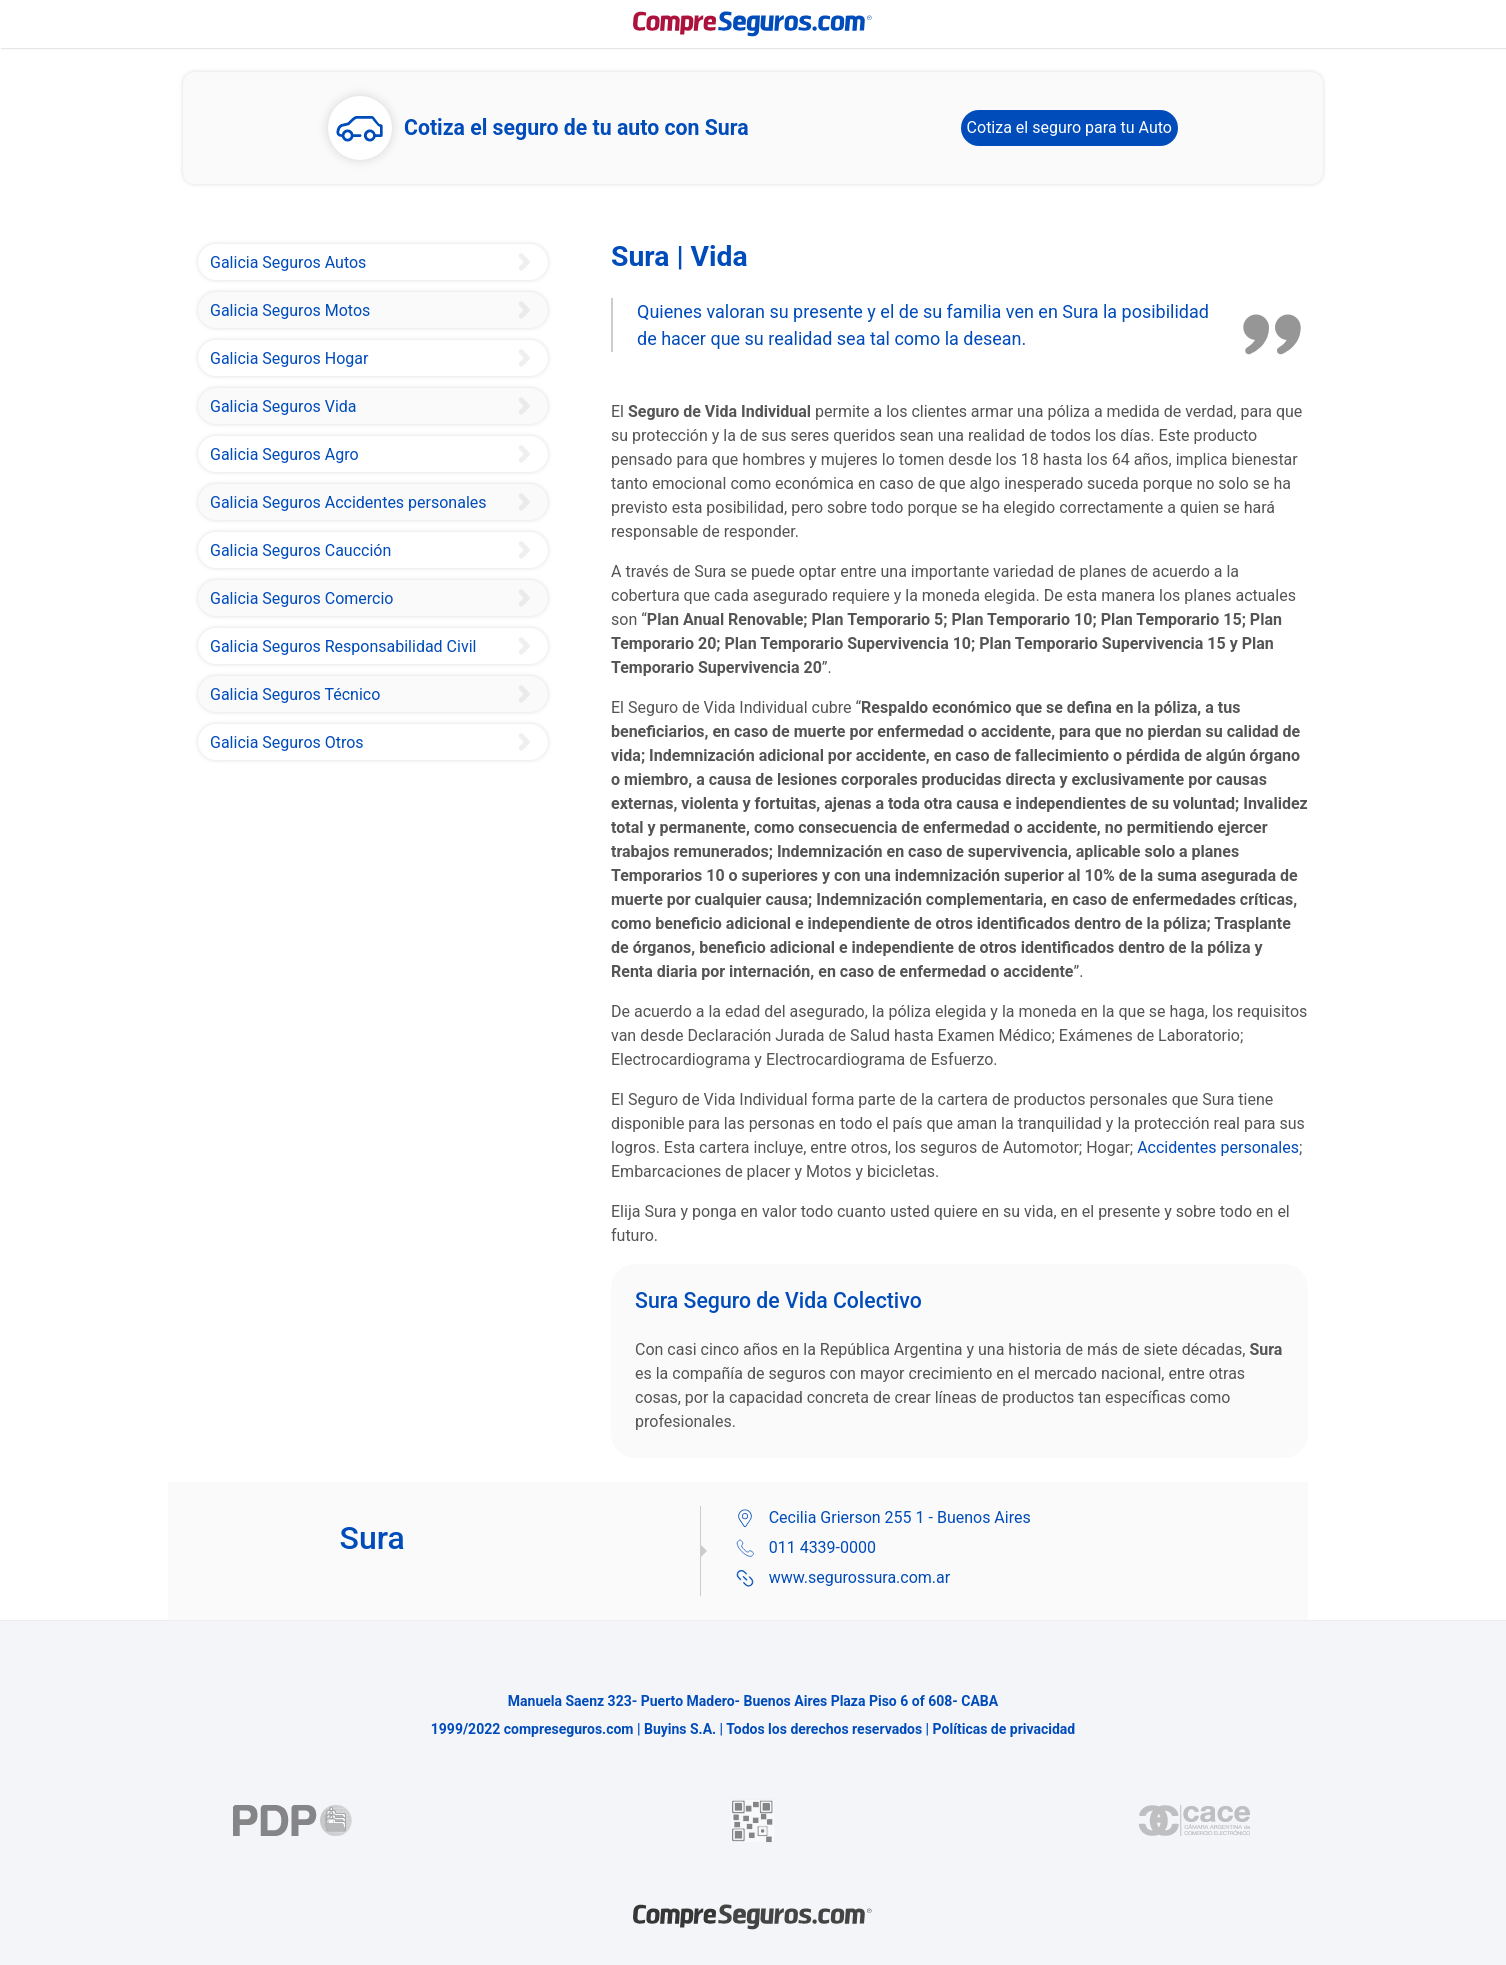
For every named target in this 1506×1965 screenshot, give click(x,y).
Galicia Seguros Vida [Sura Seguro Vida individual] (283, 406)
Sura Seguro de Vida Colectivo (778, 1300)
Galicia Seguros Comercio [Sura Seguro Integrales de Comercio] (301, 598)
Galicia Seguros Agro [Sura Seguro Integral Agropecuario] (284, 454)
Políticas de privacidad (1004, 1729)
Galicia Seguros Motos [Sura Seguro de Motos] (290, 310)
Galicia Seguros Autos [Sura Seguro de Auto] (288, 262)
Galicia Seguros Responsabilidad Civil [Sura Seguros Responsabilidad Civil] (343, 646)
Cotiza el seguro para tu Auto (1069, 127)
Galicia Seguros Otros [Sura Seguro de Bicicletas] (287, 742)
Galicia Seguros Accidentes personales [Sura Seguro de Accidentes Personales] (348, 502)
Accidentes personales (1218, 1147)
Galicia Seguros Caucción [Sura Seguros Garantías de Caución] (300, 550)
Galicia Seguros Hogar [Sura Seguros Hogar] (289, 358)
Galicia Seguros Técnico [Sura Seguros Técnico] (295, 694)
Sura (1080, 311)
